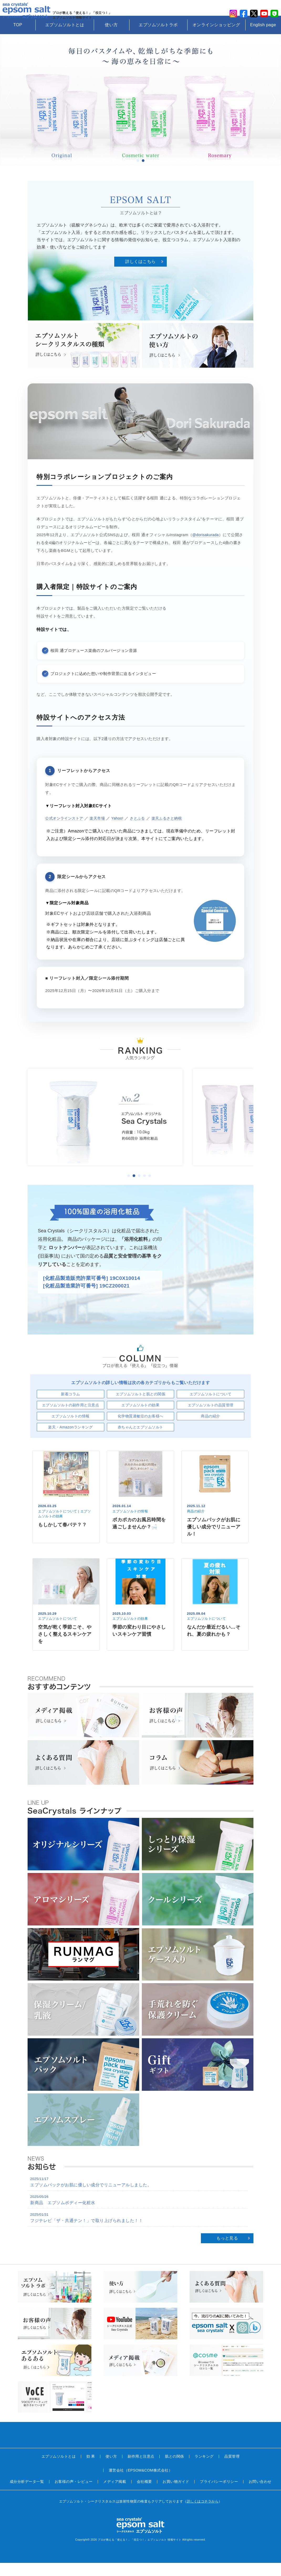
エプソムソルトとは (64, 38)
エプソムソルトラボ (158, 38)
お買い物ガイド (176, 2495)
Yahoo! (121, 831)
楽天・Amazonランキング (70, 1440)
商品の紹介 (210, 1429)
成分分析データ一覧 (27, 2495)
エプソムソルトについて (211, 1407)
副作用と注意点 (141, 2469)
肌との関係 (174, 2469)
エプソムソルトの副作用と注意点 (70, 1418)
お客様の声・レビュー (74, 2495)
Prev (9, 113)
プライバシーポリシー (219, 2495)
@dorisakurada (206, 548)
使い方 (111, 38)
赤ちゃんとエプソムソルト (140, 1440)
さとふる (142, 831)
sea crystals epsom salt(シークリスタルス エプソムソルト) (29, 14)
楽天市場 (100, 831)
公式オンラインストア (65, 831)
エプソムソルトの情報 (70, 1429)
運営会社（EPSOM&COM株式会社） (140, 2483)
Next (272, 113)
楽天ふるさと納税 (173, 831)
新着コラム (70, 1407)
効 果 (90, 2469)
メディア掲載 (114, 2495)
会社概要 (144, 2495)
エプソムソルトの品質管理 (210, 1418)
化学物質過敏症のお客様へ (140, 1429)
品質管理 (232, 2469)
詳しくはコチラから (203, 2514)
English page (263, 38)
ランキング (204, 2469)
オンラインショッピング (216, 38)
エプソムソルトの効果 (140, 1418)
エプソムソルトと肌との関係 (140, 1407)
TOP (17, 38)
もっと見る (227, 2251)
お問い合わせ (260, 2495)
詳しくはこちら (140, 274)
